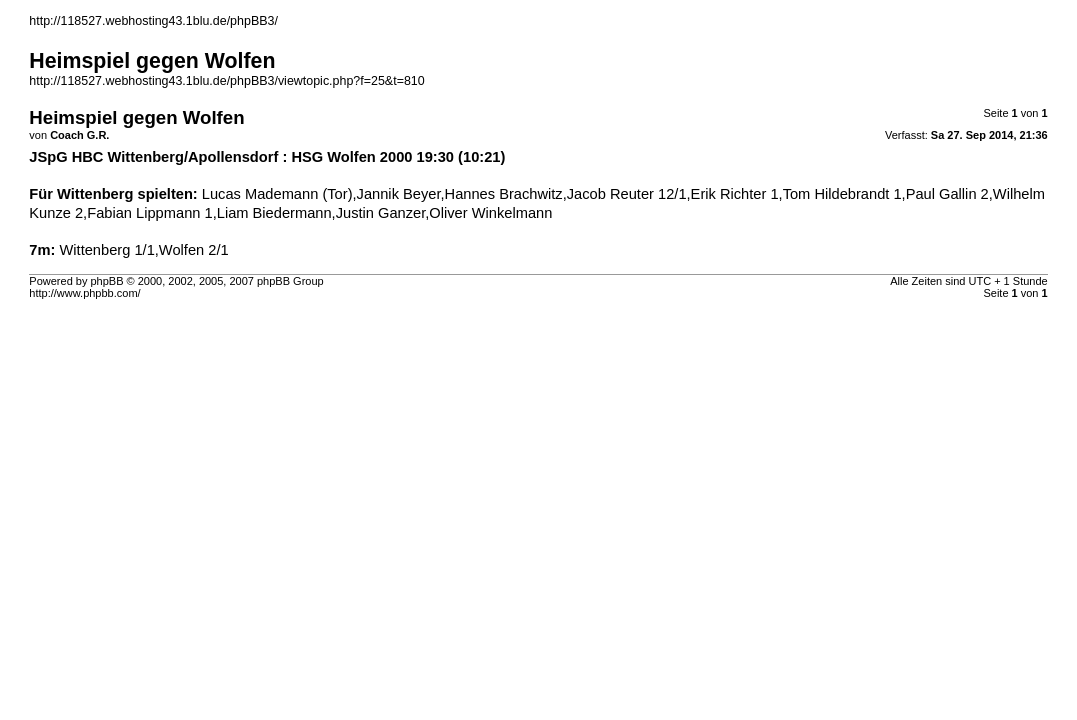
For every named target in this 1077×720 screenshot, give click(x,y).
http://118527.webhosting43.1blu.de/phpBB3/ (153, 21)
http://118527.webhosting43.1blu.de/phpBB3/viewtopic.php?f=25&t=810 (226, 81)
